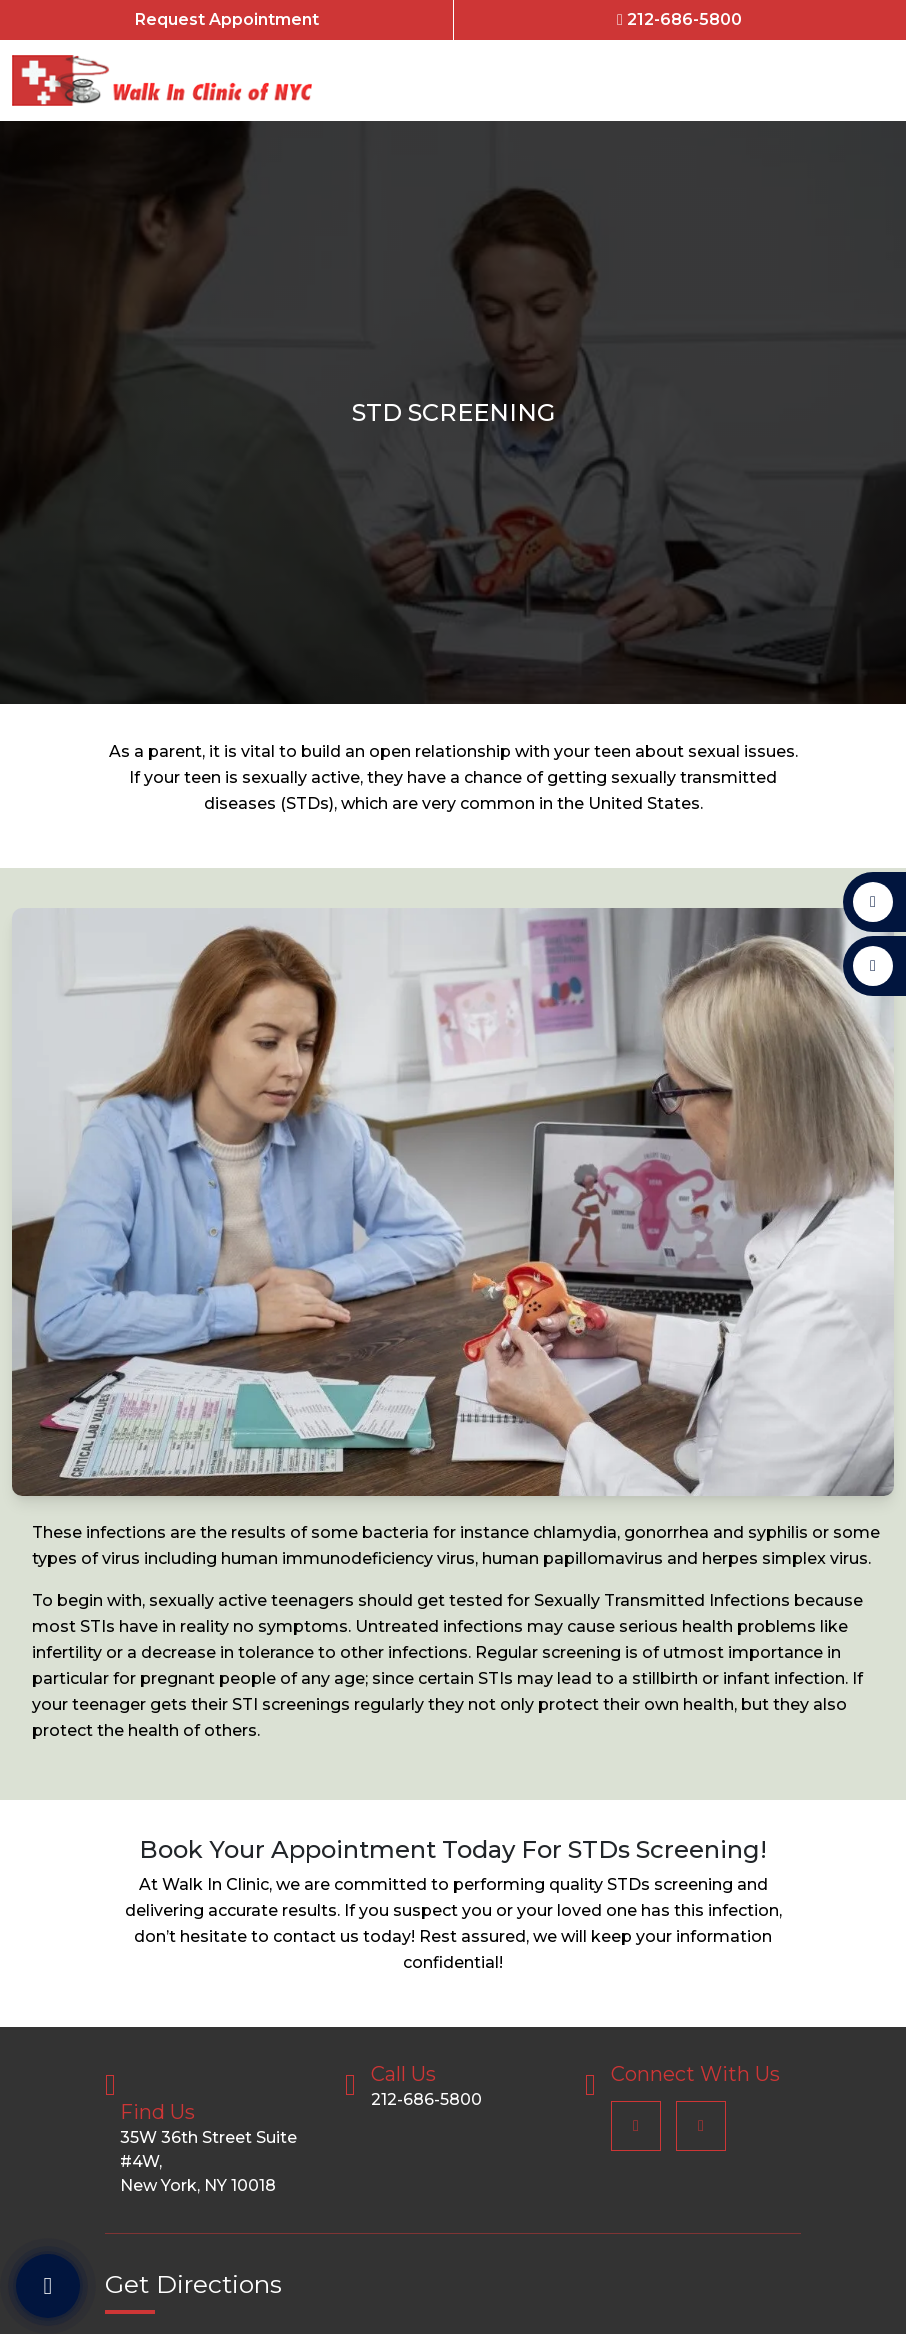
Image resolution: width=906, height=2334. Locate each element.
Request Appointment (227, 19)
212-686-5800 (679, 19)
